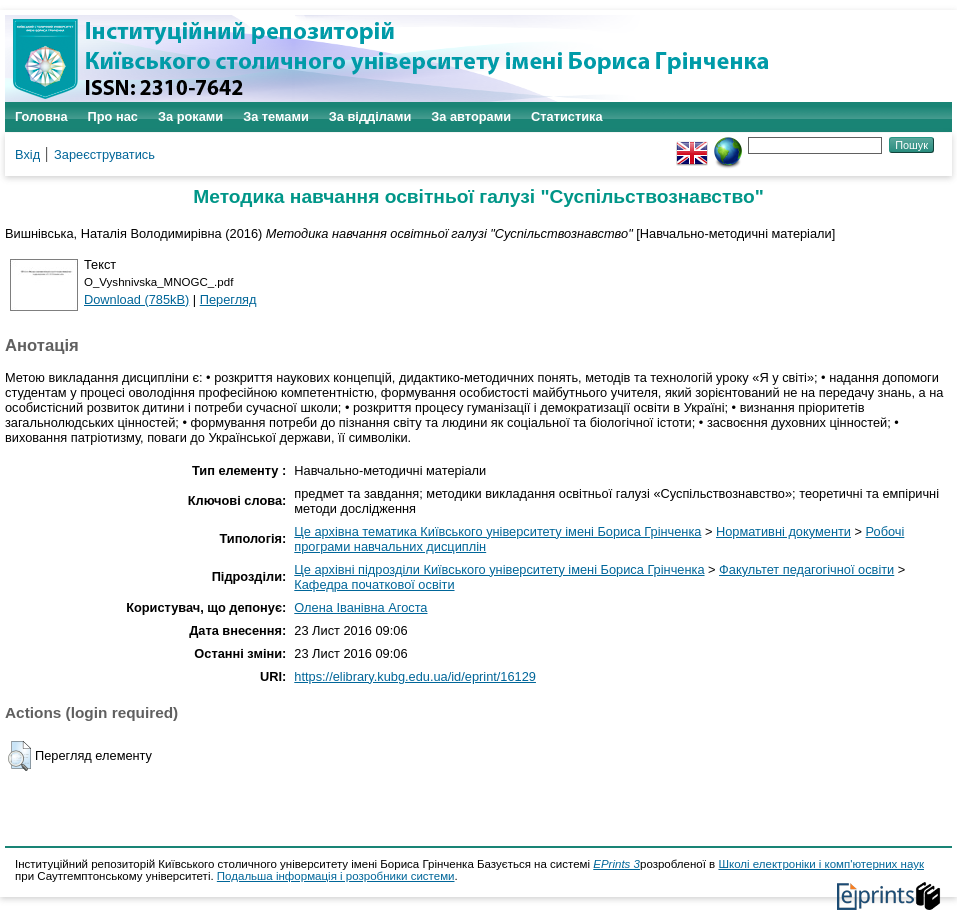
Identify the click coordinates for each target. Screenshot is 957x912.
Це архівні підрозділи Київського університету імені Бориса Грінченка (499, 569)
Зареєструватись (104, 154)
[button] (19, 756)
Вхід (27, 154)
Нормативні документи (783, 531)
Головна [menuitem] (41, 116)
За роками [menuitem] (190, 116)
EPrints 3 (616, 864)
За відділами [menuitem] (370, 116)
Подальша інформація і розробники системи (336, 876)
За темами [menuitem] (276, 116)
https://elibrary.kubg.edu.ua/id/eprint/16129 (415, 676)
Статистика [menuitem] (567, 116)
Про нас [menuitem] (113, 116)
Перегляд (228, 299)
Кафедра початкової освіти (374, 584)
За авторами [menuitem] (471, 116)
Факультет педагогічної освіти (806, 569)
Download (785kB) (136, 299)
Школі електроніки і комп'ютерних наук (821, 864)
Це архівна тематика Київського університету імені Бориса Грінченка (497, 531)
